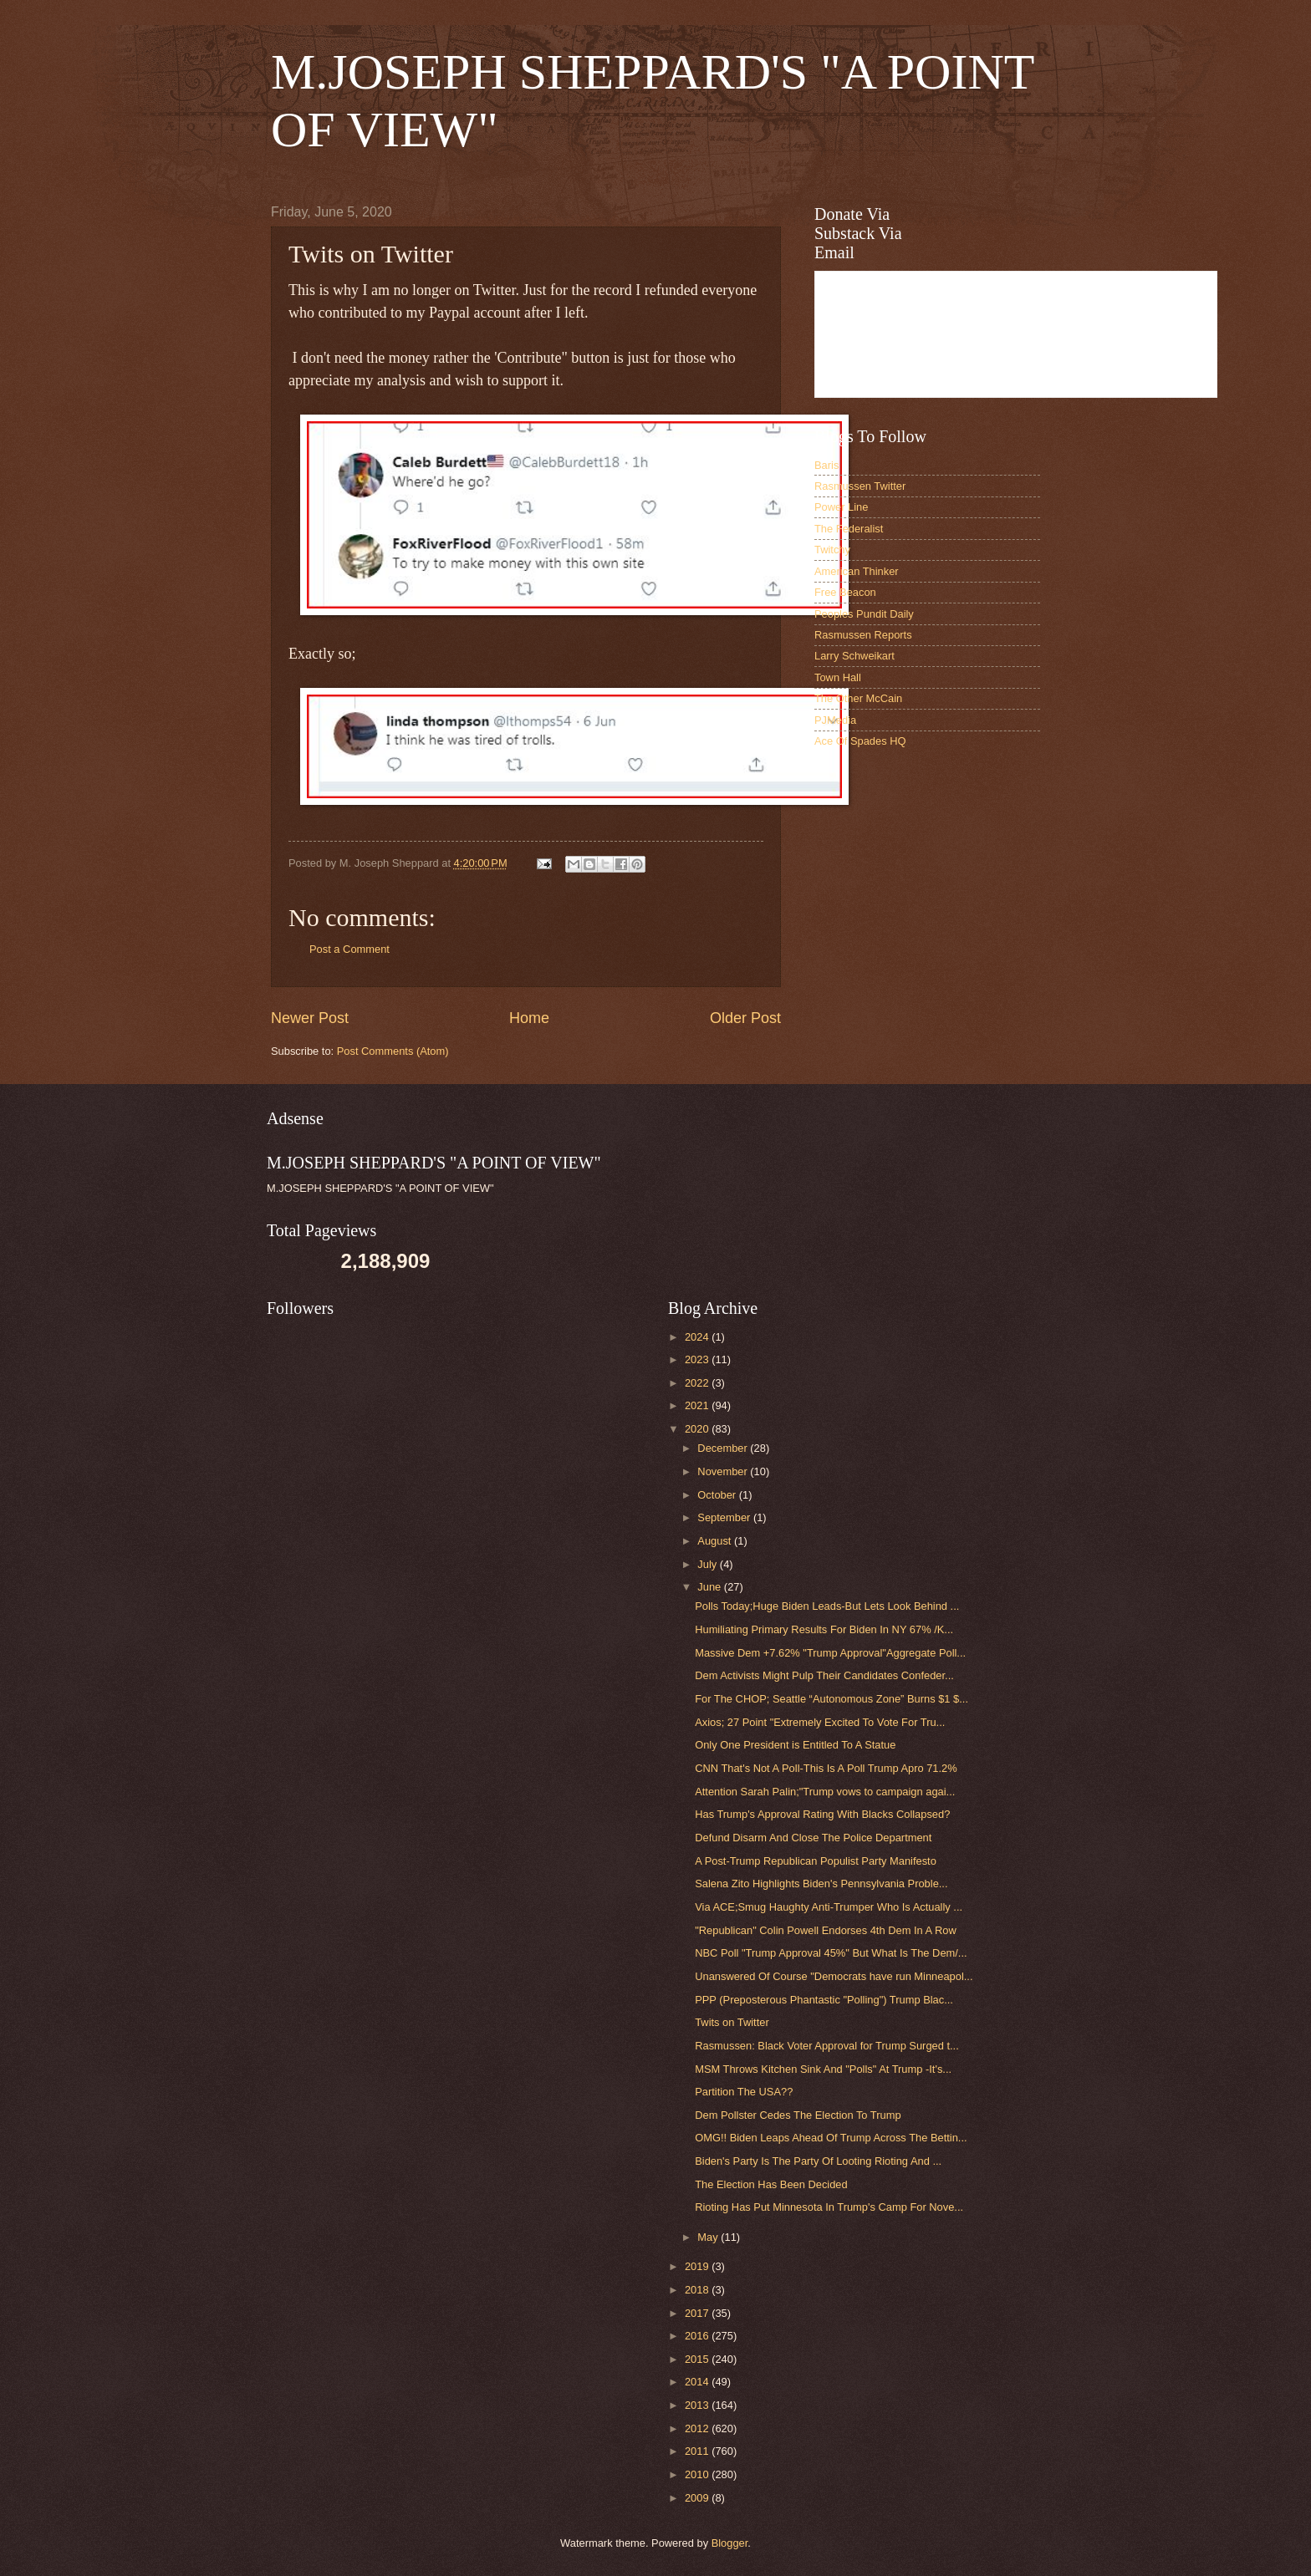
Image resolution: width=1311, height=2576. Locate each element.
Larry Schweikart (854, 655)
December (723, 1448)
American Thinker (856, 571)
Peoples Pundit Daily (864, 614)
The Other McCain (858, 698)
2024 (698, 1337)
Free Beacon (845, 592)
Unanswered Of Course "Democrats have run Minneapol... (833, 1976)
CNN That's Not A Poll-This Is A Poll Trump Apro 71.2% (826, 1768)
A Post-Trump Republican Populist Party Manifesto (815, 1861)
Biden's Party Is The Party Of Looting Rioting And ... (818, 2161)
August (715, 1541)
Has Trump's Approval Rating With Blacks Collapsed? (822, 1814)
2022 (698, 1383)
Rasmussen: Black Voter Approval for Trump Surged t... (827, 2045)
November (723, 1471)
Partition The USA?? (744, 2091)
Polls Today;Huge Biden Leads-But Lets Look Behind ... (827, 1606)
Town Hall (837, 677)
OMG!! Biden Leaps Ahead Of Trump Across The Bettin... (831, 2137)
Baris (826, 465)
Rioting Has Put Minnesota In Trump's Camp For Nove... (829, 2207)
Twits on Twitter (731, 2022)
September (725, 1517)
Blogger (730, 2543)
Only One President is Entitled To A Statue (795, 1745)
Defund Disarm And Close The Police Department (813, 1837)
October (717, 1495)
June (710, 1587)
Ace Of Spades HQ (860, 741)
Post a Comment (349, 949)
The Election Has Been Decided (771, 2184)
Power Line (841, 507)
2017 (698, 2313)
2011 (698, 2451)
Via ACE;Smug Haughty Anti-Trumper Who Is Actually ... (828, 1907)
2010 (698, 2474)
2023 (698, 1359)
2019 (698, 2266)
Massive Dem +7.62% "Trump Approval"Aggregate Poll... (830, 1653)
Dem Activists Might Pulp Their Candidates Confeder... (824, 1675)
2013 (698, 2405)
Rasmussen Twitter (859, 486)
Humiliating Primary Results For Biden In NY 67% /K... (824, 1629)
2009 (698, 2498)
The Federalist (848, 528)
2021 (698, 1405)
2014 (698, 2381)
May (709, 2237)
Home (529, 1018)
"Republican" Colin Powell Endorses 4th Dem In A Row (825, 1930)
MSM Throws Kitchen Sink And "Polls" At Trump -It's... (823, 2069)
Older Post (745, 1018)
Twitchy (832, 549)
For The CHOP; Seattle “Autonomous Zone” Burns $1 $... (831, 1699)
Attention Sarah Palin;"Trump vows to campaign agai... (825, 1791)
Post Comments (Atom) (393, 1051)
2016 (698, 2335)
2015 (698, 2359)
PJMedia (835, 720)
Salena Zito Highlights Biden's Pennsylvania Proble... (821, 1883)
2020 (698, 1429)
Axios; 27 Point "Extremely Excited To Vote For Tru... (820, 1722)
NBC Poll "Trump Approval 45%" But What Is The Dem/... (831, 1953)
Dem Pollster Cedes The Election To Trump (797, 2115)
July (708, 1564)
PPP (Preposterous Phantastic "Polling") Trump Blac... (824, 1999)
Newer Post (310, 1018)
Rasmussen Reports (863, 635)
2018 (698, 2289)
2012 (698, 2428)
